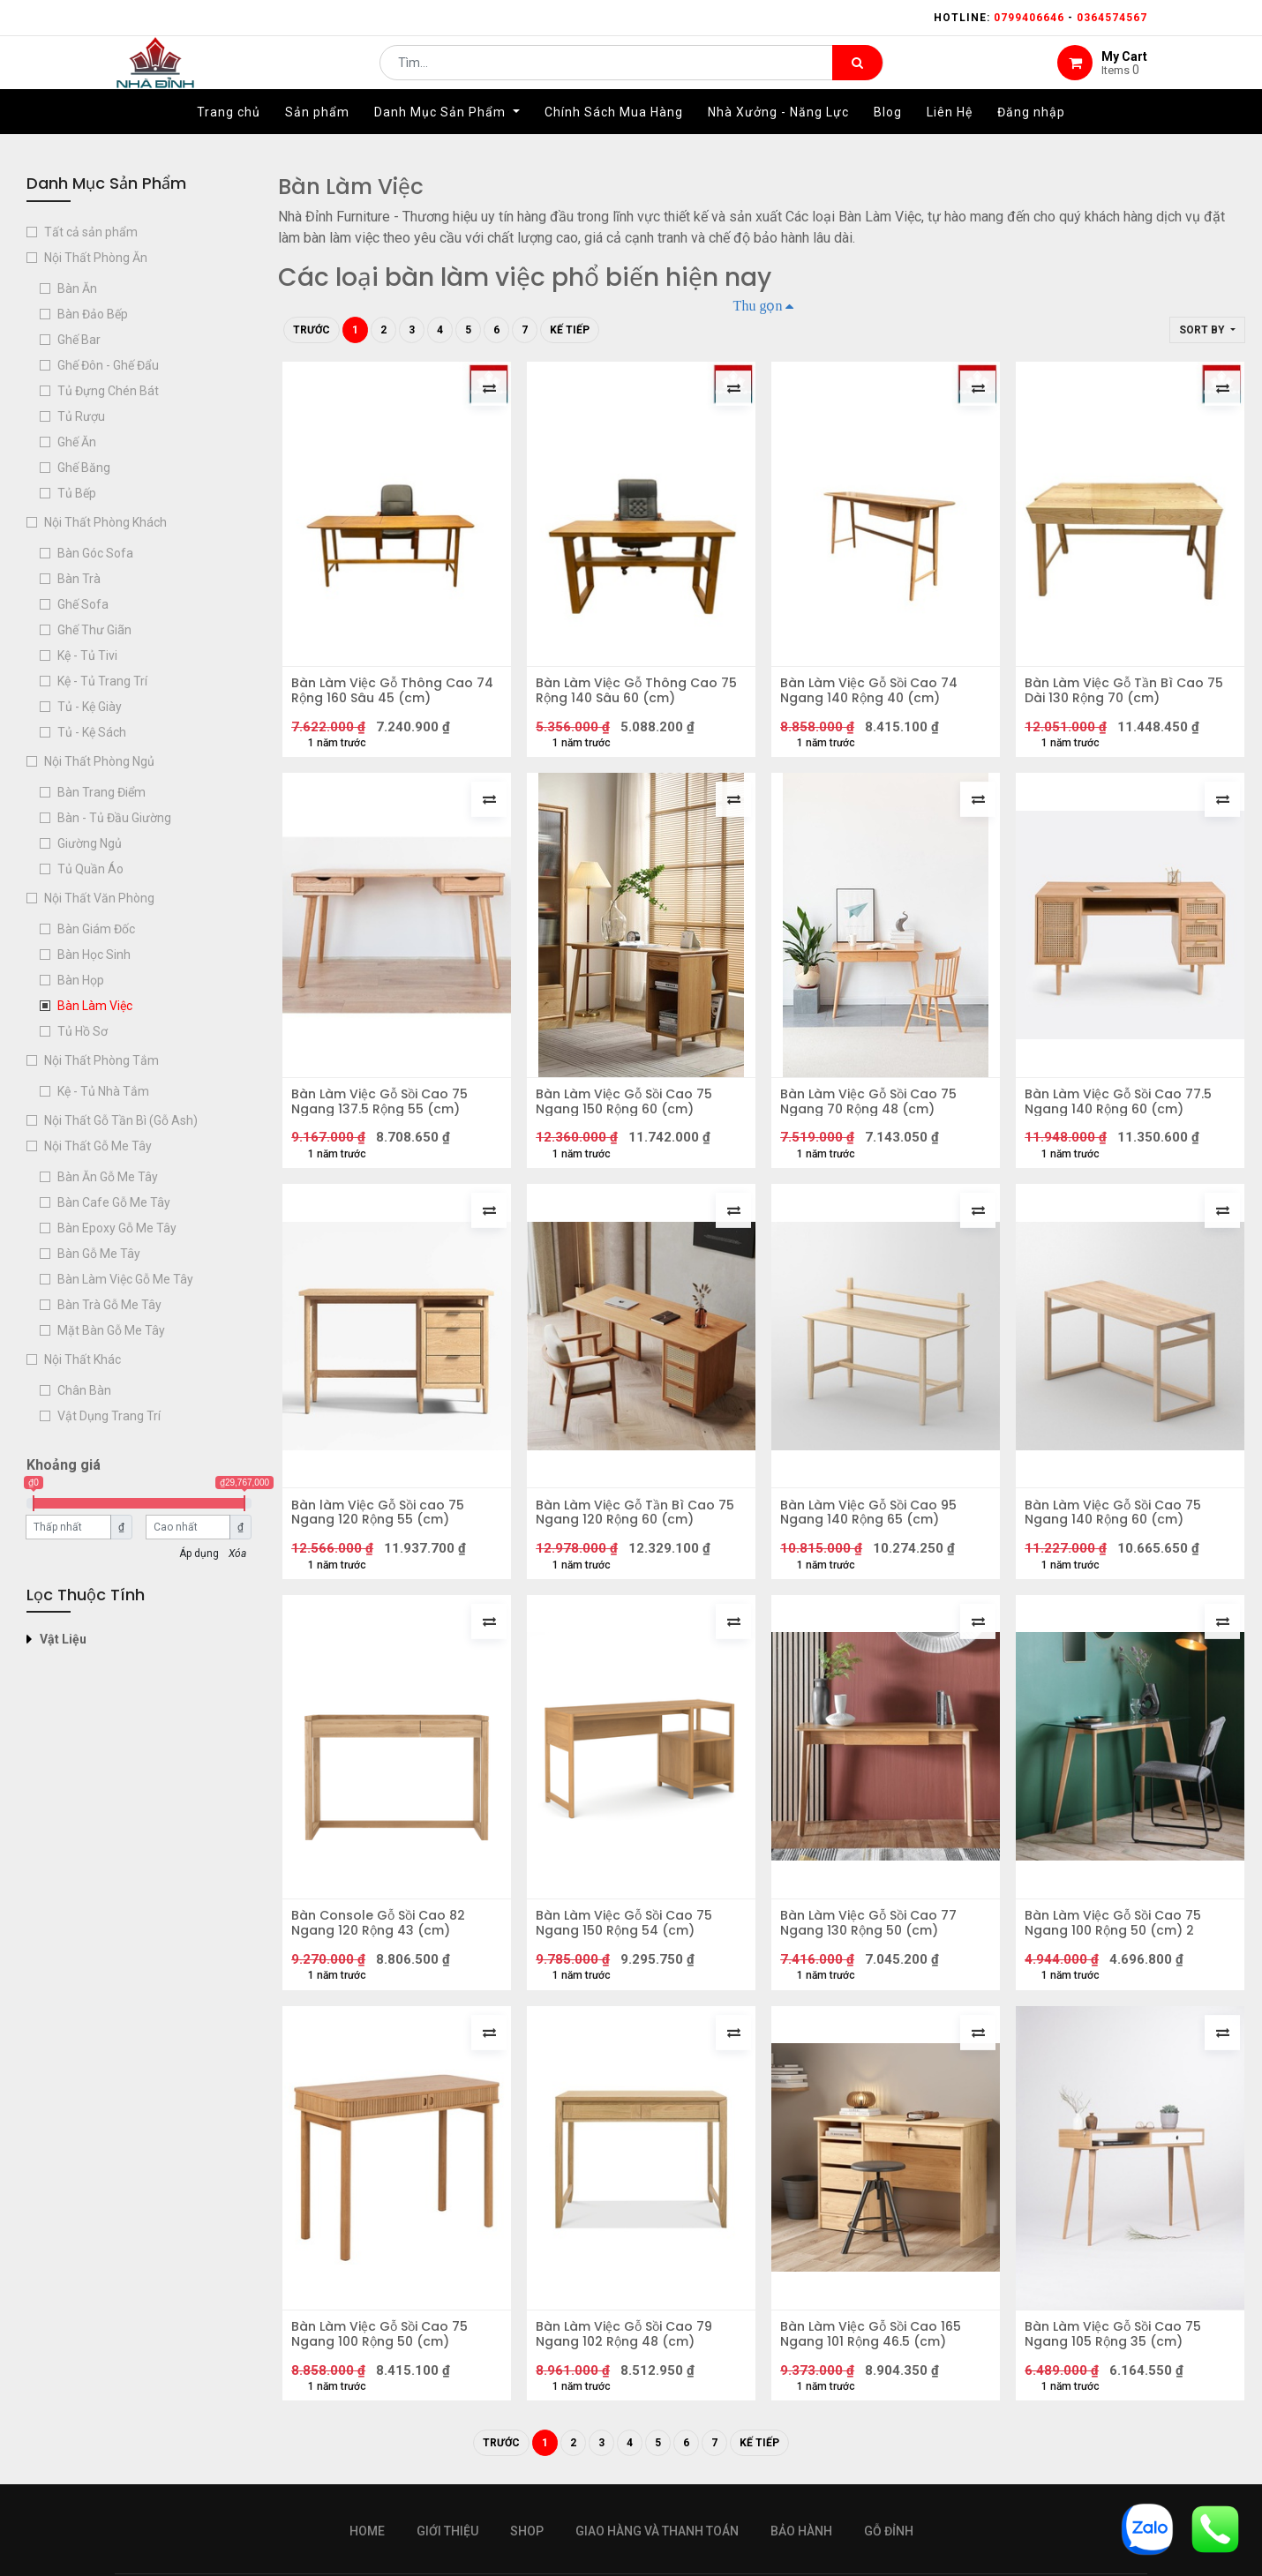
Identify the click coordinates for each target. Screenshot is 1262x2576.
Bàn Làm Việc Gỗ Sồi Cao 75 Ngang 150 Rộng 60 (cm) (628, 1114)
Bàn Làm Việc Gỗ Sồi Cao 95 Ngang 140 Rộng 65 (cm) (873, 1534)
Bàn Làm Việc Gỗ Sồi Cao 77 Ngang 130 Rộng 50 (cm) (873, 1954)
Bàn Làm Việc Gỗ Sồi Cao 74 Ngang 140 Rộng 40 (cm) (873, 695)
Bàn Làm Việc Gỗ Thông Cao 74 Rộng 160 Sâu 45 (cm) (397, 695)
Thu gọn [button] (758, 305)
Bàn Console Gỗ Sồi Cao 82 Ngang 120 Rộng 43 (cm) (382, 1954)
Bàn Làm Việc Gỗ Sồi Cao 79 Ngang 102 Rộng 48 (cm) (628, 2373)
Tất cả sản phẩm (91, 232)
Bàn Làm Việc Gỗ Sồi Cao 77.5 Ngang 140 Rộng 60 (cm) (1122, 1114)
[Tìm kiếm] (857, 76)
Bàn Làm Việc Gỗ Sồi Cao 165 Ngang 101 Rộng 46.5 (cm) (875, 2373)
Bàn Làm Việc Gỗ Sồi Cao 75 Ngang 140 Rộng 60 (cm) (1117, 1534)
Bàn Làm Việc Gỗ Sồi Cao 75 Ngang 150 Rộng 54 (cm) (628, 1954)
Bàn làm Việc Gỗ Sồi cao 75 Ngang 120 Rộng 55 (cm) (382, 1534)
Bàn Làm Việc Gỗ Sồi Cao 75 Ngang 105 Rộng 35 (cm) (1117, 2373)
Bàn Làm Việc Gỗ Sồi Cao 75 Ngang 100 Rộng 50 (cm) (384, 2373)
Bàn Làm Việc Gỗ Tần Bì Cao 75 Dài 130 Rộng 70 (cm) (1128, 695)
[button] (1207, 330)
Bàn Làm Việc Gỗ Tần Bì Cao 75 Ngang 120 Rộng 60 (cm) (639, 1534)
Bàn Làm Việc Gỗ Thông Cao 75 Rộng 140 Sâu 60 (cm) (640, 695)
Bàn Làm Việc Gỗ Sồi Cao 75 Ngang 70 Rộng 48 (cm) (873, 1114)
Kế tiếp (570, 330)
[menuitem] (228, 138)
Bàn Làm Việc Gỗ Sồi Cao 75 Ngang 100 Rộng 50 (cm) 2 (1117, 1954)
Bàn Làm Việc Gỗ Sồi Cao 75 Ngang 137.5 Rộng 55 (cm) (384, 1114)
